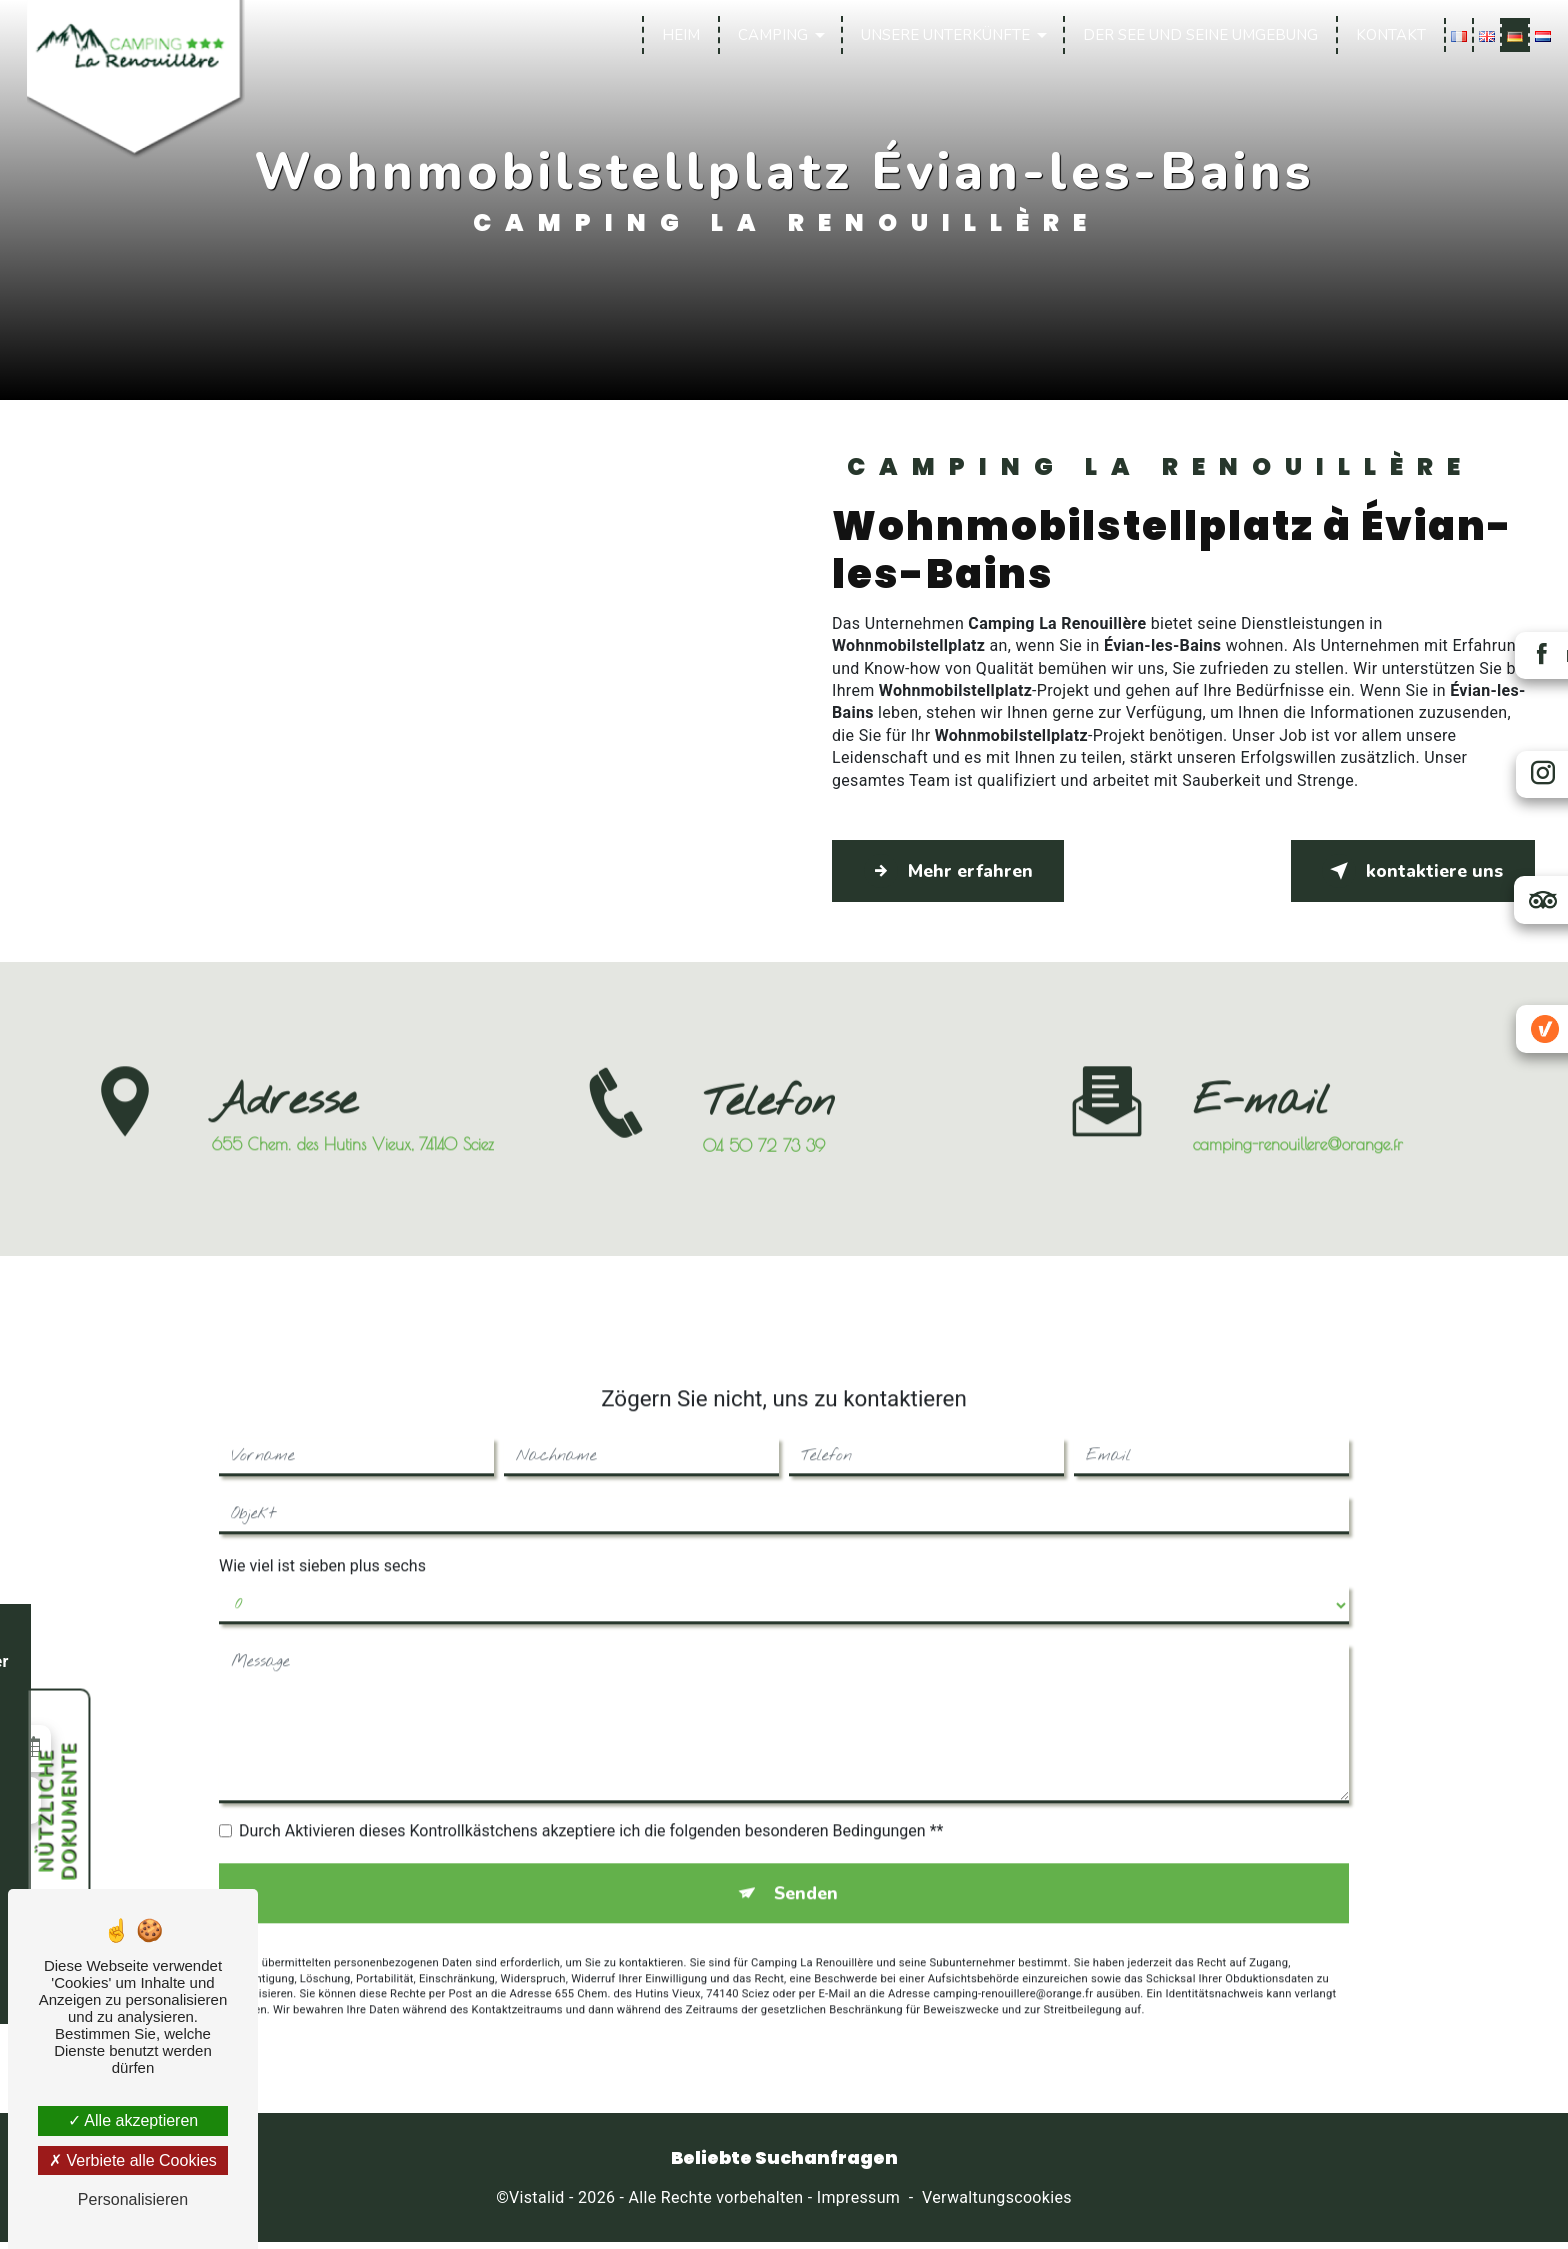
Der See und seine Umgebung (1196, 35)
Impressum (858, 2204)
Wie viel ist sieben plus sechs (322, 1537)
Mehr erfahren (962, 871)
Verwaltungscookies (997, 2204)
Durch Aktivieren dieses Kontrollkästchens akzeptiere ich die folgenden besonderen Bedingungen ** (591, 1802)
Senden (806, 1868)
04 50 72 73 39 (764, 1175)
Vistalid (537, 2204)
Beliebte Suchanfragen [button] (784, 2165)
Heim (677, 35)
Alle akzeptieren (133, 2120)
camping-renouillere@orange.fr (1298, 1116)
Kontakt (1387, 35)
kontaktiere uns (1399, 871)
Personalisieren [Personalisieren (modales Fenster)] (133, 2199)
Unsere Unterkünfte (941, 35)
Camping (769, 35)
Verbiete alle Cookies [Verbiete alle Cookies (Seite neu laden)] (133, 2160)
